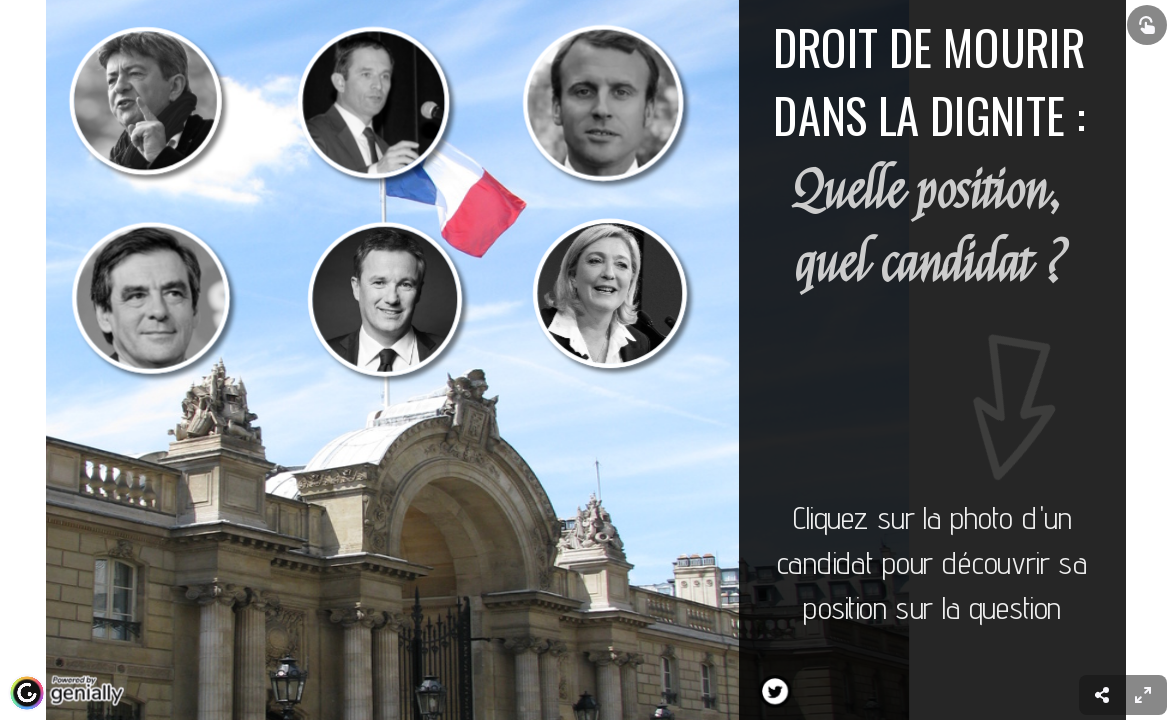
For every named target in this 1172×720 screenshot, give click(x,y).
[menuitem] (1143, 695)
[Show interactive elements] (1147, 25)
